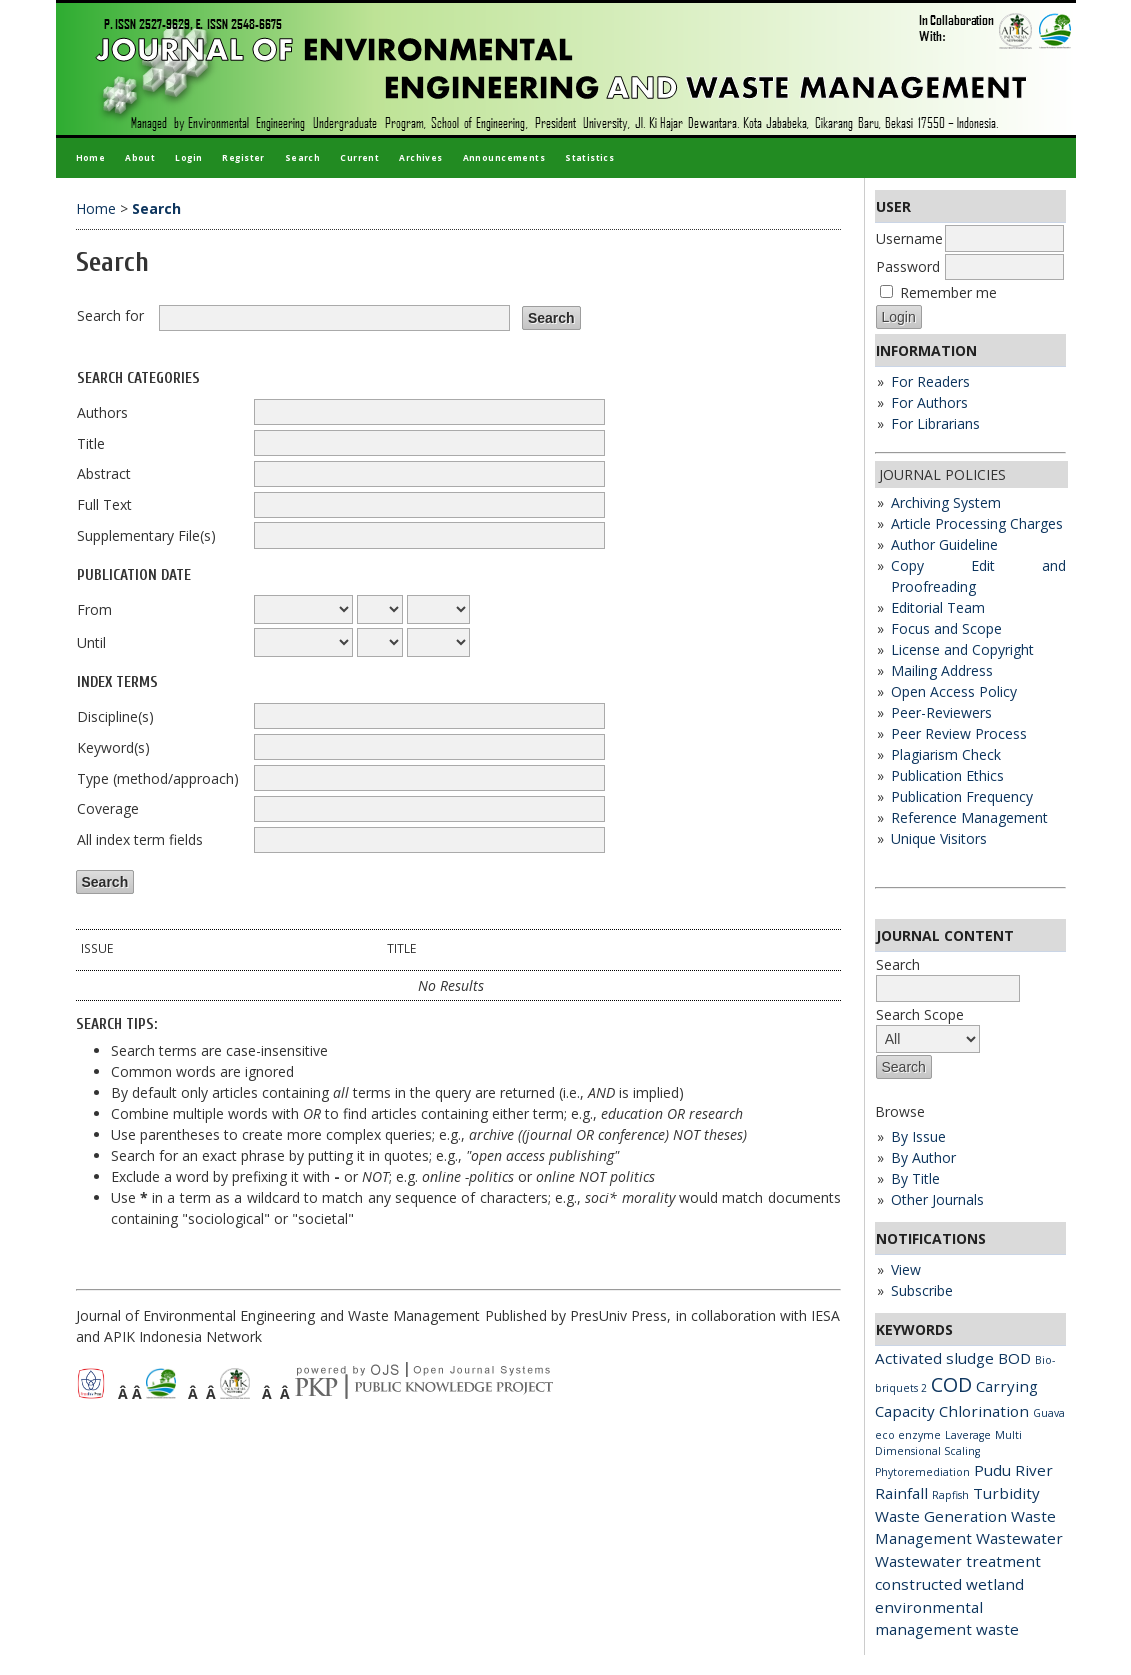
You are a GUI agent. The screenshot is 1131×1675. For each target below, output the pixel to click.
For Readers (930, 381)
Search (303, 157)
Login (188, 157)
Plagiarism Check (946, 754)
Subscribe (922, 1290)
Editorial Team (938, 607)
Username (909, 238)
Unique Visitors (939, 838)
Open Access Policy (954, 691)
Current (359, 157)
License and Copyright (962, 649)
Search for (110, 315)
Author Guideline (944, 544)
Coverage (108, 808)
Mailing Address (942, 670)
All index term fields (140, 839)
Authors (102, 412)
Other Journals (937, 1199)
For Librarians (935, 423)
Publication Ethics (947, 775)
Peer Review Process (959, 733)
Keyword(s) (113, 747)
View (906, 1269)
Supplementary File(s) (146, 535)
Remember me (948, 292)
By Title (915, 1178)
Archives (420, 157)
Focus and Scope (946, 628)
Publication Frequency (962, 796)
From (94, 609)
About (140, 157)
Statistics (589, 157)
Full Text (104, 504)
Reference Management (969, 817)
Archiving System (946, 502)
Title (91, 443)
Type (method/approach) (158, 778)
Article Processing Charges (977, 523)
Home (91, 157)
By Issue (918, 1136)
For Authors (929, 402)
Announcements (504, 157)
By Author (923, 1157)
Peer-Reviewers (941, 712)
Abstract (104, 473)
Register (243, 157)
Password (908, 266)
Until (91, 642)
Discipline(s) (115, 716)
